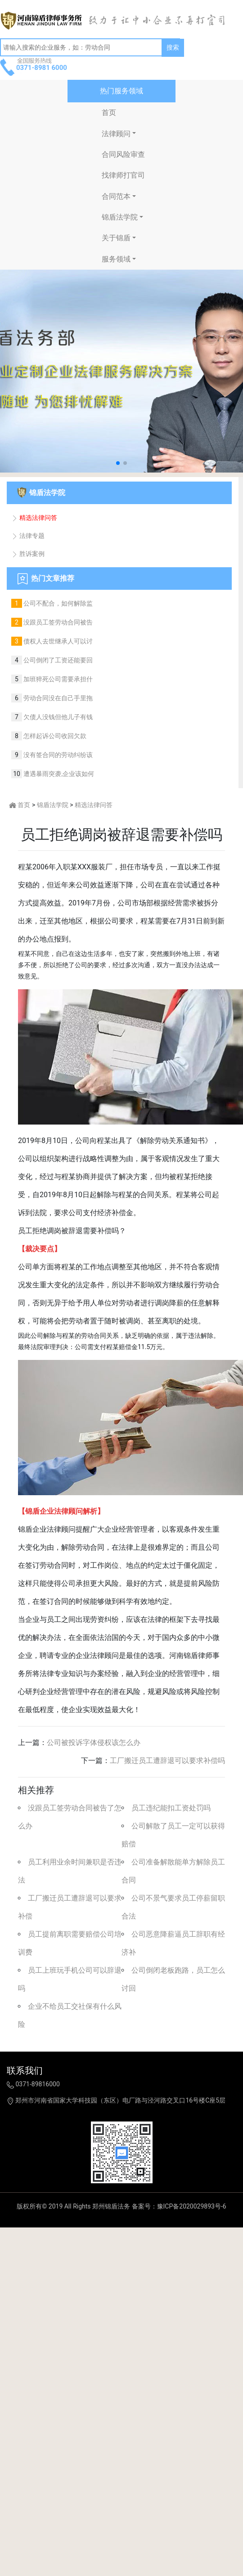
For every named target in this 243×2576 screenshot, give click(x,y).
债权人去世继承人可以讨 (57, 641)
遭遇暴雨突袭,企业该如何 (58, 773)
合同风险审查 (123, 154)
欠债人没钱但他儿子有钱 (57, 717)
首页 (109, 112)
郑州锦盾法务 (111, 2206)
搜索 (172, 47)
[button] (118, 463)
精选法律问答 (34, 517)
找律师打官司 (123, 175)
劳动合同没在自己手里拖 (57, 698)
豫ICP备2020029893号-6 (191, 2206)
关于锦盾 (116, 238)
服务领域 (116, 259)
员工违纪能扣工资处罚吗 (171, 1808)
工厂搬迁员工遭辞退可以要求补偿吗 (167, 1760)
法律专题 (28, 535)
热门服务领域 (121, 91)
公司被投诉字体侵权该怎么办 (93, 1742)
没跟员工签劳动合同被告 (57, 622)
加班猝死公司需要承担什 (57, 679)
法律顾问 (116, 133)
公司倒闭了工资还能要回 (57, 660)
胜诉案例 (28, 553)
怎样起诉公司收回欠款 (54, 735)
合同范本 (116, 196)
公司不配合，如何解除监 (57, 603)
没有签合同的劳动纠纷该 (57, 754)
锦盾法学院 (120, 217)
